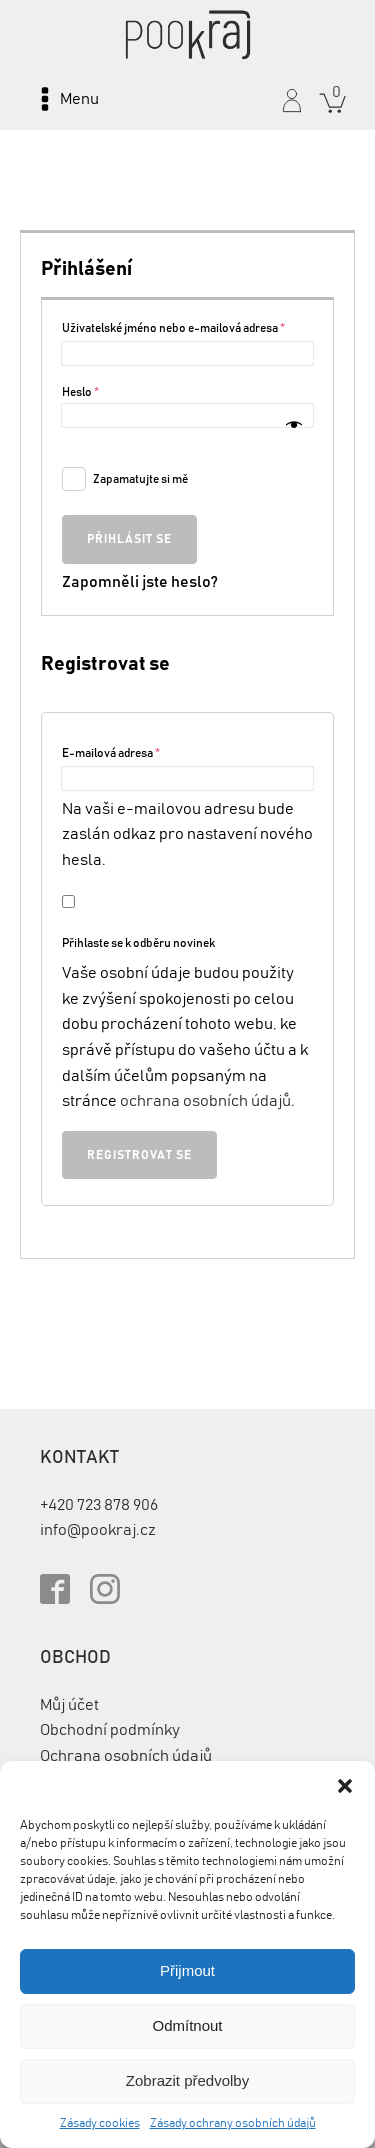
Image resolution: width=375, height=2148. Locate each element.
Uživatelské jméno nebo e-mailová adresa (173, 328)
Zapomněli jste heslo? (140, 582)
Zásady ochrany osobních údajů (233, 2123)
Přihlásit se (129, 539)
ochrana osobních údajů (205, 1101)
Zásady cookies (100, 2123)
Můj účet (69, 1705)
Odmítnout (187, 2025)
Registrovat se (139, 1155)
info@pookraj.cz (98, 1530)
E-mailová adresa (111, 753)
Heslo (80, 392)
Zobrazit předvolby (187, 2080)
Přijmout (187, 1970)
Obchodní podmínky (110, 1730)
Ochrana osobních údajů (126, 1756)
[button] (345, 1786)
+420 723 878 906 (99, 1505)
